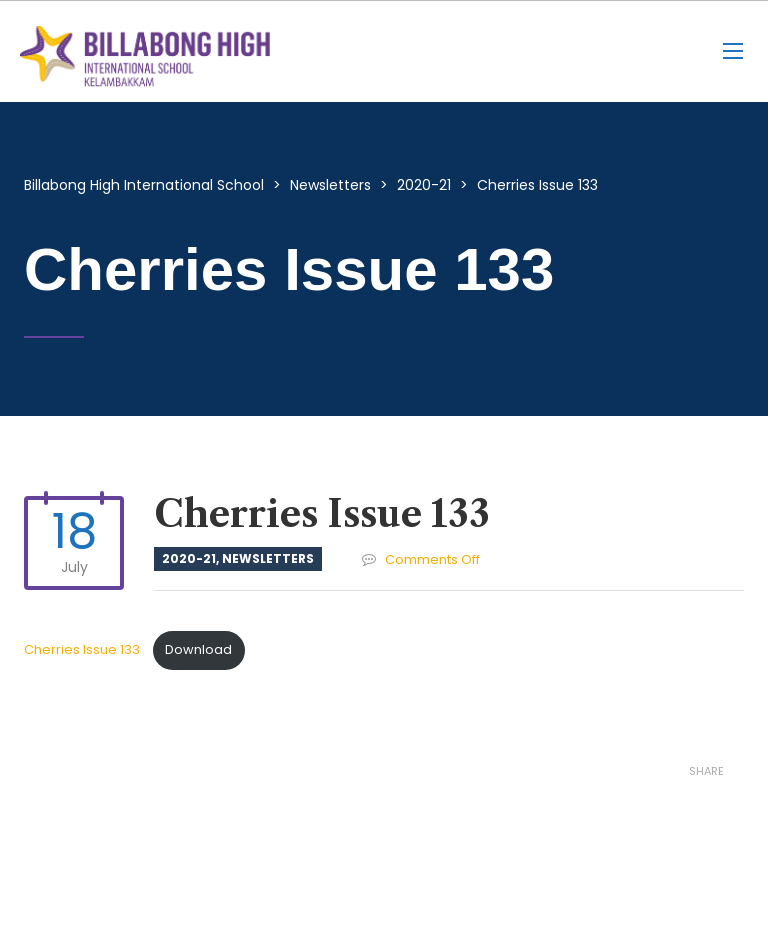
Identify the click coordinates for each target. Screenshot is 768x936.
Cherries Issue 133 (83, 649)
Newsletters (268, 558)
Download (198, 649)
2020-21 (189, 558)
